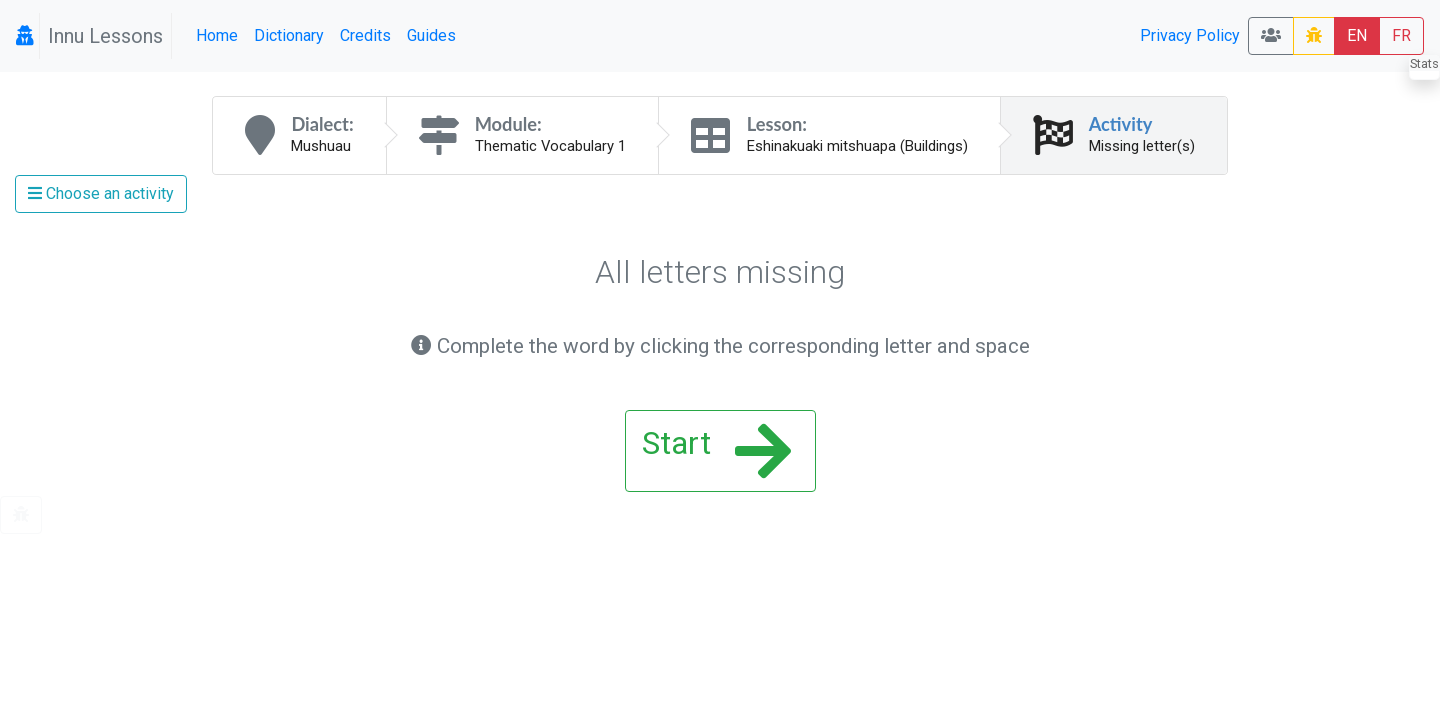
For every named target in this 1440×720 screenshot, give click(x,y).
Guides (431, 35)
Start (716, 451)
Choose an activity (101, 193)
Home (217, 35)
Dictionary (289, 35)
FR (1401, 35)
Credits (365, 35)
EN (1357, 35)
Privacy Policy (1190, 35)
